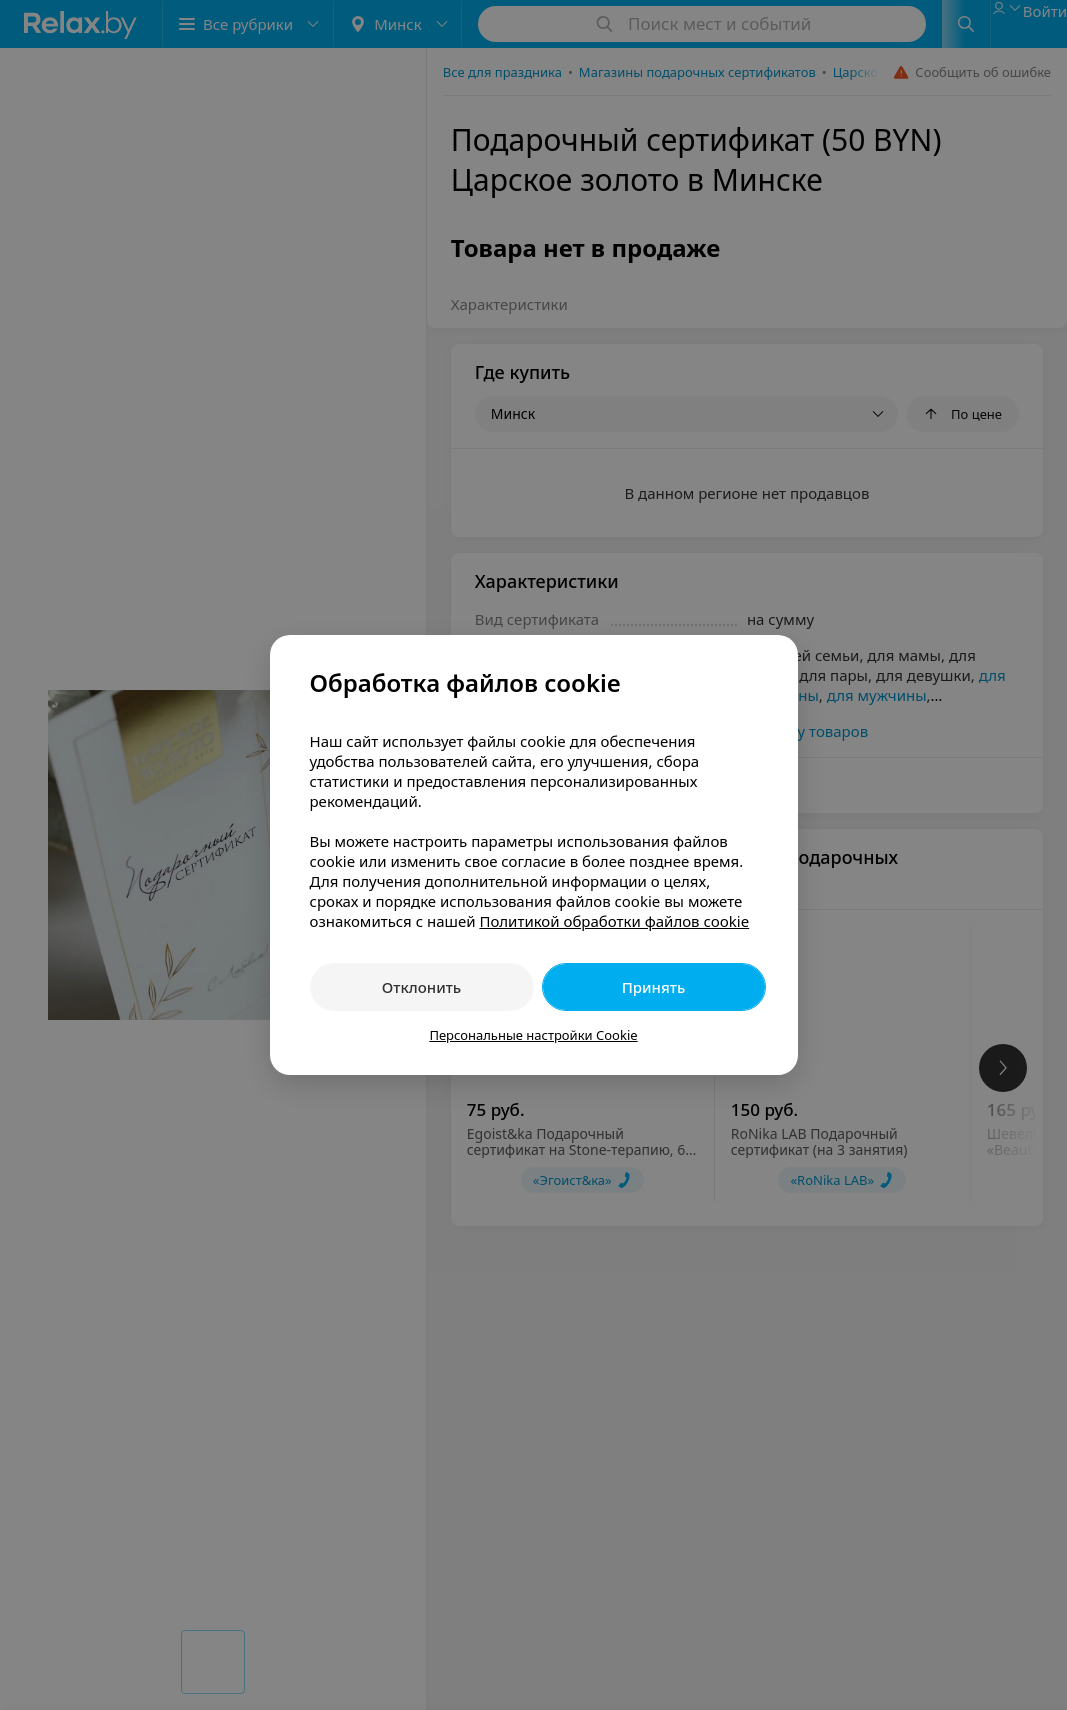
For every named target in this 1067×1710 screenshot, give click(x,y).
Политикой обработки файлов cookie (614, 921)
